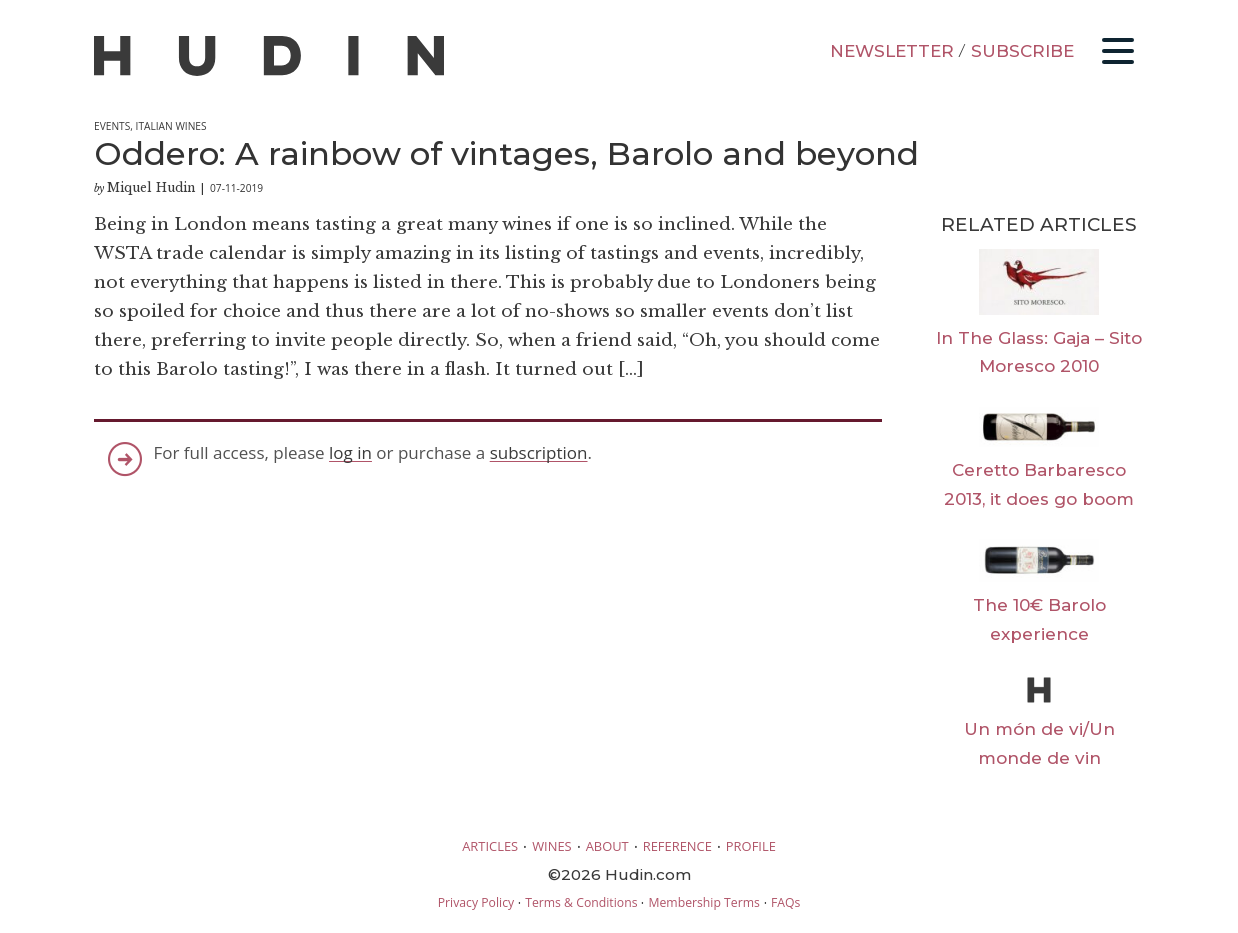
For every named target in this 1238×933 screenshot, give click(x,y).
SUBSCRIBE (1022, 51)
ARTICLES (490, 846)
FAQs (785, 902)
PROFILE (751, 846)
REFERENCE (677, 846)
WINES (552, 846)
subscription (539, 452)
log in (350, 452)
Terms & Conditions (581, 902)
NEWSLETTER (892, 51)
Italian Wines (171, 126)
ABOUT (607, 846)
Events (112, 126)
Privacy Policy (476, 902)
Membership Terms (703, 902)
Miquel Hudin (151, 187)
